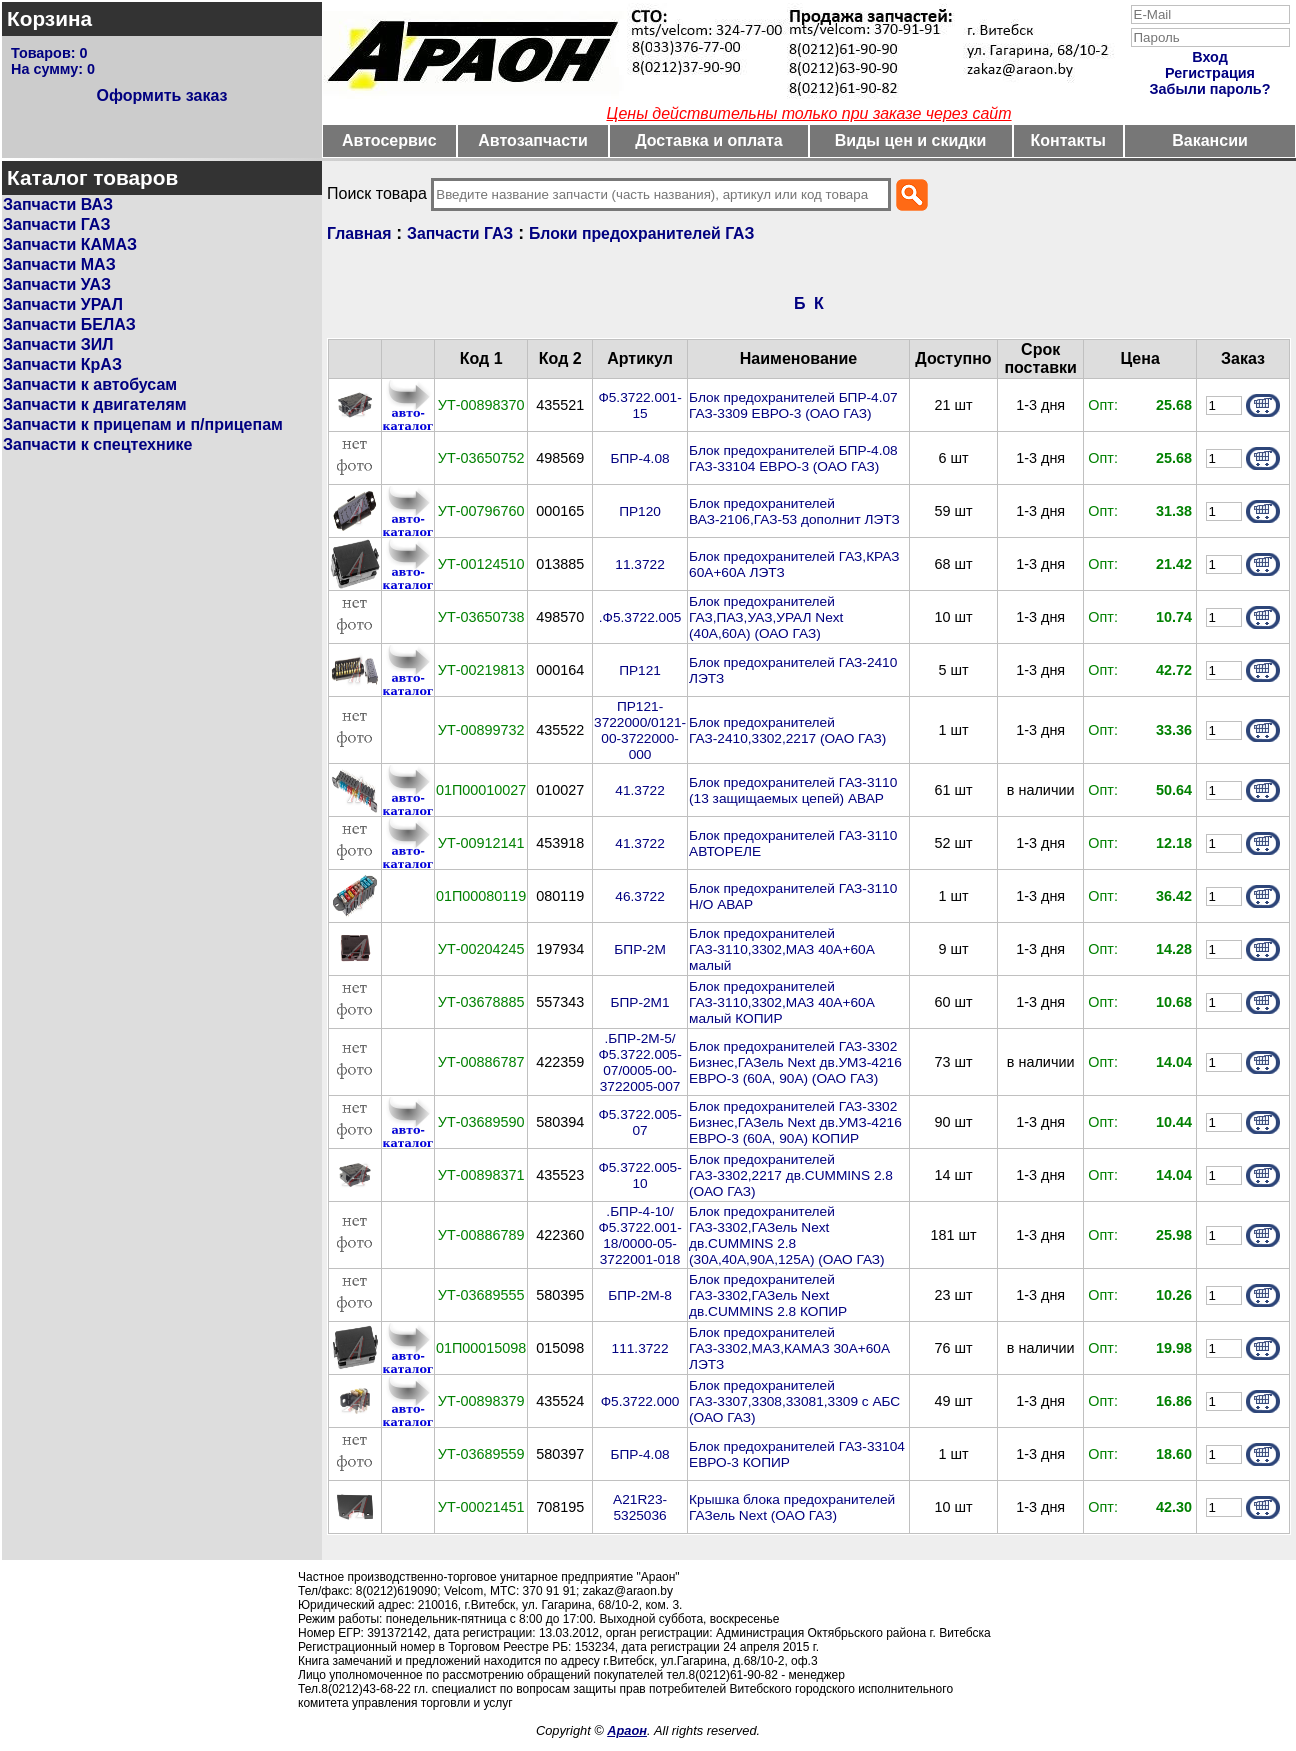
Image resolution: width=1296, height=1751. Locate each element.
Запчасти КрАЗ (62, 364)
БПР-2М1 (640, 1002)
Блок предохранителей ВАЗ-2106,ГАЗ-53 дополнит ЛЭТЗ (794, 511)
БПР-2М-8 (640, 1295)
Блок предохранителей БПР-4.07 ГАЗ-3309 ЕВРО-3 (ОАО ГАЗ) (793, 405)
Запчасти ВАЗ (58, 204)
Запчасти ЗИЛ (58, 344)
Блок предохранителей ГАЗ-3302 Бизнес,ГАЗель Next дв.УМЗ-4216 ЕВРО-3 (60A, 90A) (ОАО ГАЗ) (795, 1062)
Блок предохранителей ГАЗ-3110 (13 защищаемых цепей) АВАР (793, 790)
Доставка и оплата (709, 140)
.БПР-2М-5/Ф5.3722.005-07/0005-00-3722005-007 (639, 1062)
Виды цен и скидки (911, 140)
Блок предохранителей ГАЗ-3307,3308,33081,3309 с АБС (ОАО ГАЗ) (794, 1401)
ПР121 (640, 670)
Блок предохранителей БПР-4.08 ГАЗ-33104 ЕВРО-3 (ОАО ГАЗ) (793, 458)
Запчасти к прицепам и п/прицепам (143, 424)
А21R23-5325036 (640, 1507)
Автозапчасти (532, 140)
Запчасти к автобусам (90, 384)
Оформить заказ (161, 95)
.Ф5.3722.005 (640, 617)
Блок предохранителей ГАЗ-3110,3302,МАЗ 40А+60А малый (782, 949)
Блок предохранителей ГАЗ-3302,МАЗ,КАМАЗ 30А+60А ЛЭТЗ (789, 1348)
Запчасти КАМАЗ (70, 244)
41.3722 (639, 790)
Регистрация (1210, 73)
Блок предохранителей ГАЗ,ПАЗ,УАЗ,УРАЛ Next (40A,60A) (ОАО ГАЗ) (766, 617)
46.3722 (639, 896)
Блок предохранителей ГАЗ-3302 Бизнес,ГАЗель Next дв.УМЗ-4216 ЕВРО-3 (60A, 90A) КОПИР (795, 1122)
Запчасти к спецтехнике (97, 444)
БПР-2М (639, 949)
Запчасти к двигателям (95, 404)
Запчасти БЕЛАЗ (69, 324)
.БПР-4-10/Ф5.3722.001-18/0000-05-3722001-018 (639, 1235)
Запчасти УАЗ (57, 284)
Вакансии (1210, 140)
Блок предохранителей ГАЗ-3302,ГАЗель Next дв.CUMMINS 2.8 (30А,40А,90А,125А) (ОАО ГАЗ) (787, 1235)
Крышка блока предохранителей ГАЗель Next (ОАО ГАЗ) (792, 1507)
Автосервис (389, 140)
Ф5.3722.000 (640, 1401)
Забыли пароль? (1210, 89)
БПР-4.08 (640, 458)
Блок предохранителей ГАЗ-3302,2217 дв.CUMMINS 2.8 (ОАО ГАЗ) (791, 1175)
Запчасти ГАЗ (56, 224)
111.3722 (640, 1348)
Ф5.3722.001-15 (639, 405)
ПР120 (640, 511)
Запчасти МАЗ (59, 264)
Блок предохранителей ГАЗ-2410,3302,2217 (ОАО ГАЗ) (787, 730)
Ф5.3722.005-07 (639, 1122)
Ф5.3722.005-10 (639, 1175)
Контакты (1068, 140)
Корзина (49, 18)
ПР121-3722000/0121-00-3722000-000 (640, 730)
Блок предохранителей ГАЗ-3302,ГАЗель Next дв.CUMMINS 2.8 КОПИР (768, 1295)
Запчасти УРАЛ (63, 304)
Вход (1210, 57)
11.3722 (639, 564)
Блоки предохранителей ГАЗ (642, 233)
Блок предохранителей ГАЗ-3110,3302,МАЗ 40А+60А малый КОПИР (782, 1002)
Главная (359, 233)
